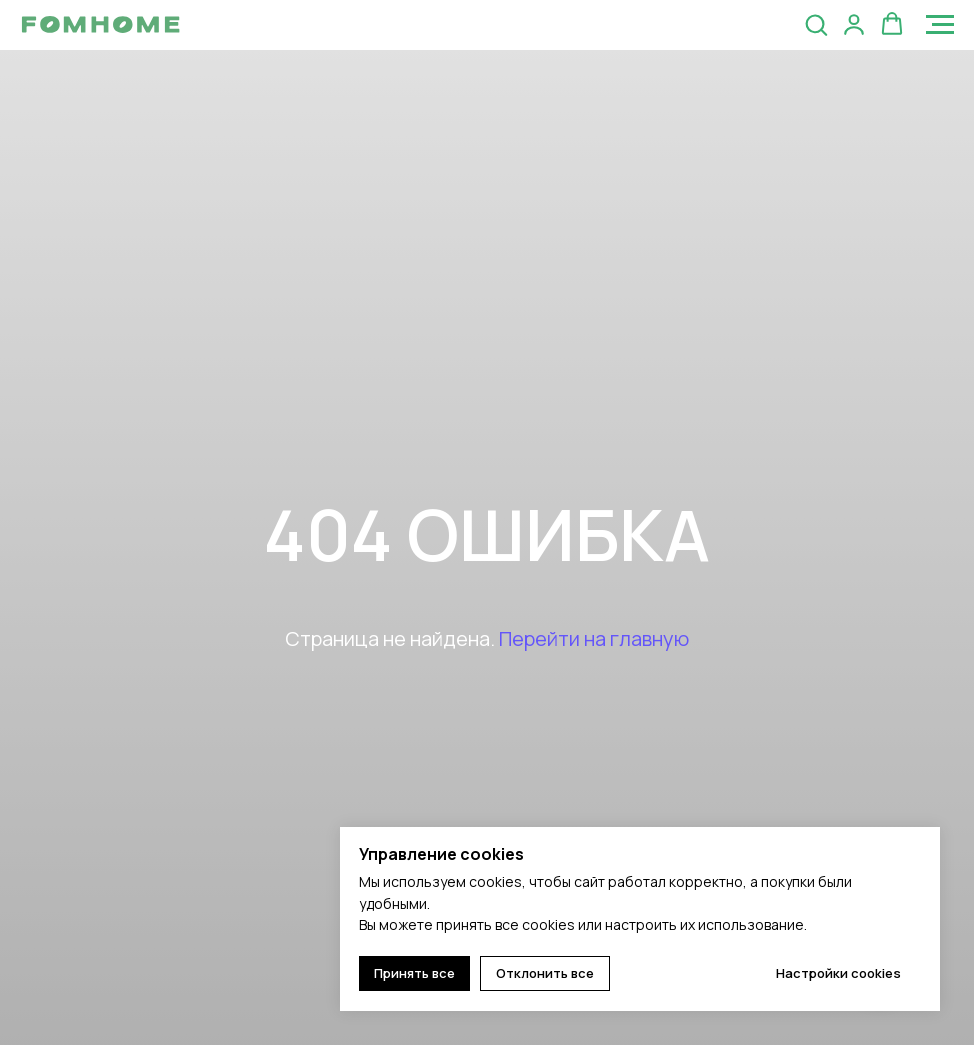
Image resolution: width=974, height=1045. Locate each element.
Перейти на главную (594, 638)
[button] (816, 24)
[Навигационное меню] (940, 25)
